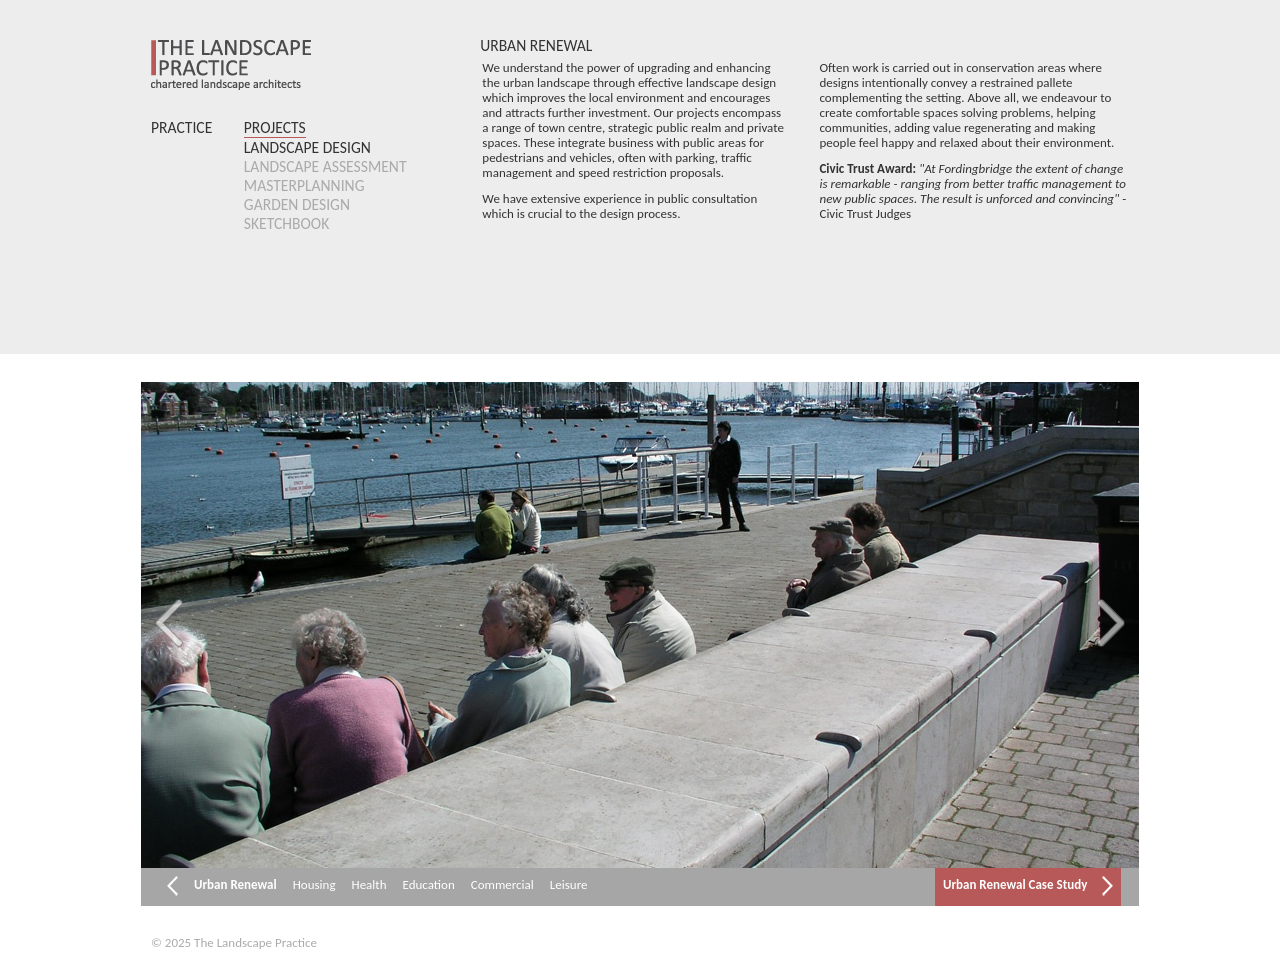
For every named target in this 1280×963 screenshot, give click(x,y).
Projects (275, 127)
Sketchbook (286, 223)
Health (369, 884)
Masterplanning (304, 185)
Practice (181, 127)
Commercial (502, 884)
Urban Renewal (235, 884)
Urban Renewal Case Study (1028, 886)
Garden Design (297, 204)
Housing (314, 884)
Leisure (569, 884)
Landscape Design (307, 147)
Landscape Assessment (325, 166)
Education (429, 884)
